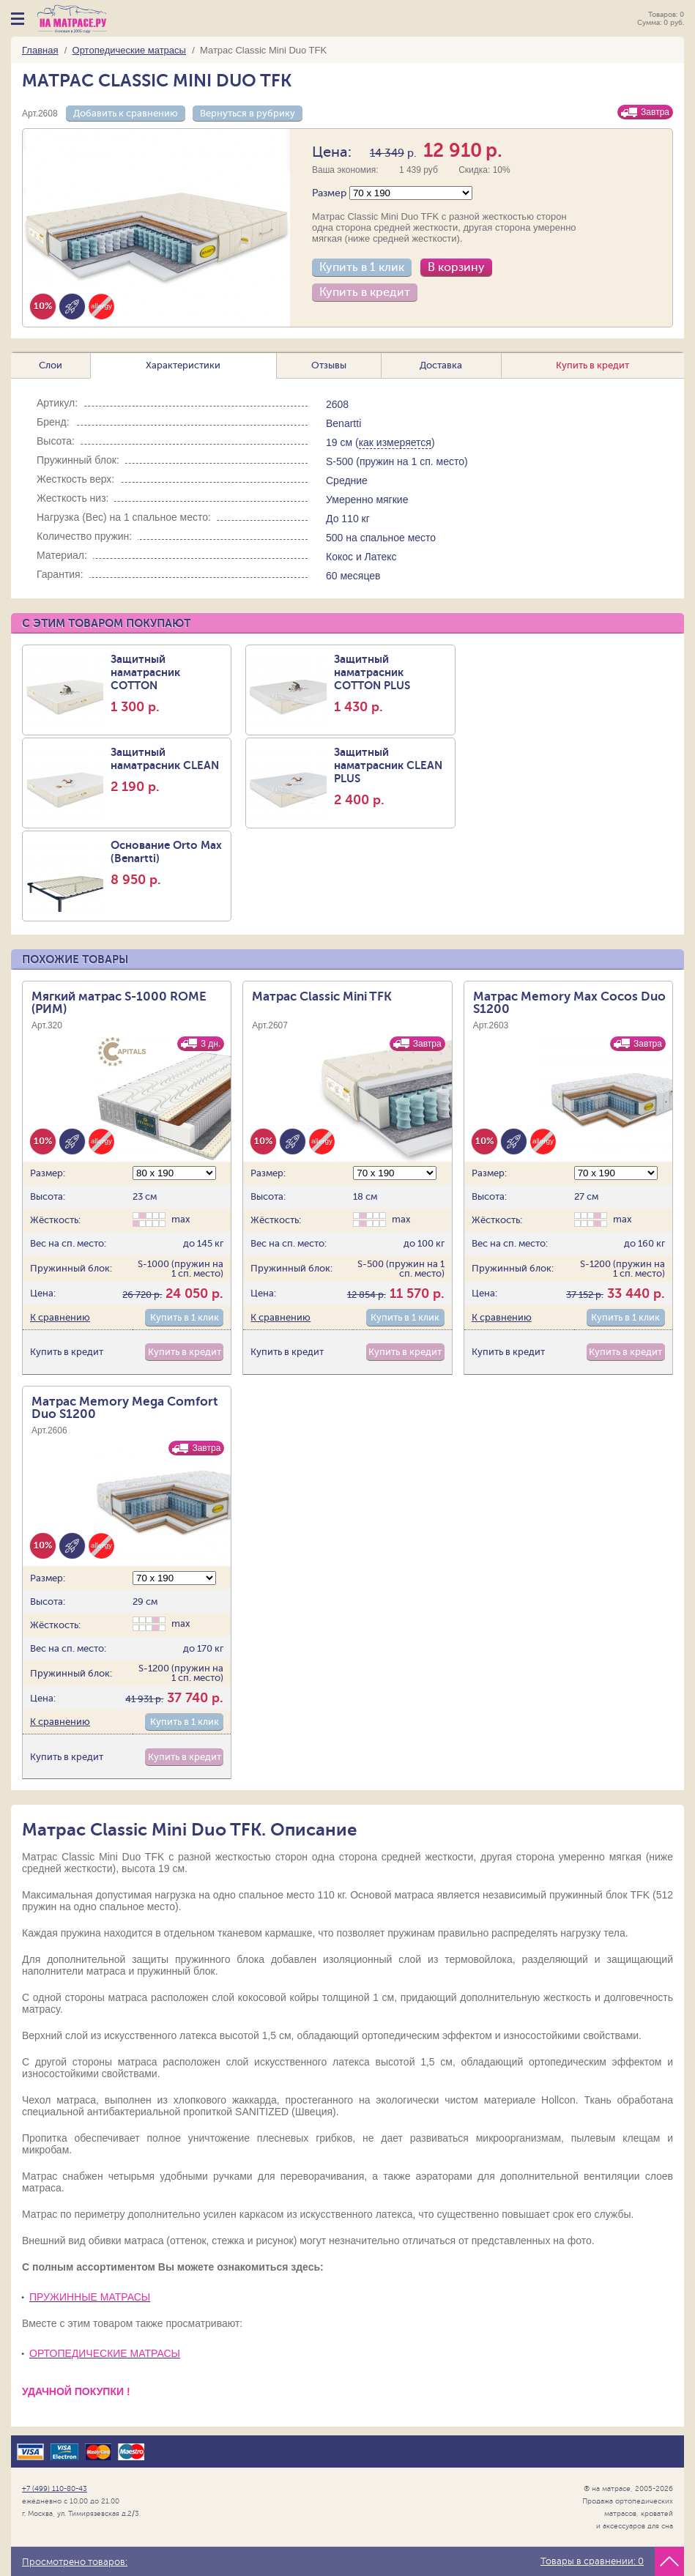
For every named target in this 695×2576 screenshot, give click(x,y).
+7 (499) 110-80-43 (54, 2488)
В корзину (456, 267)
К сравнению (60, 1317)
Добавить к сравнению (125, 113)
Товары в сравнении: (592, 2561)
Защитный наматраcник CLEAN (169, 770)
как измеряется (395, 442)
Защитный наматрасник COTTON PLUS (392, 683)
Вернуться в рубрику (247, 113)
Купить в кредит (364, 292)
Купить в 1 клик (361, 267)
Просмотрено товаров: (74, 2562)
